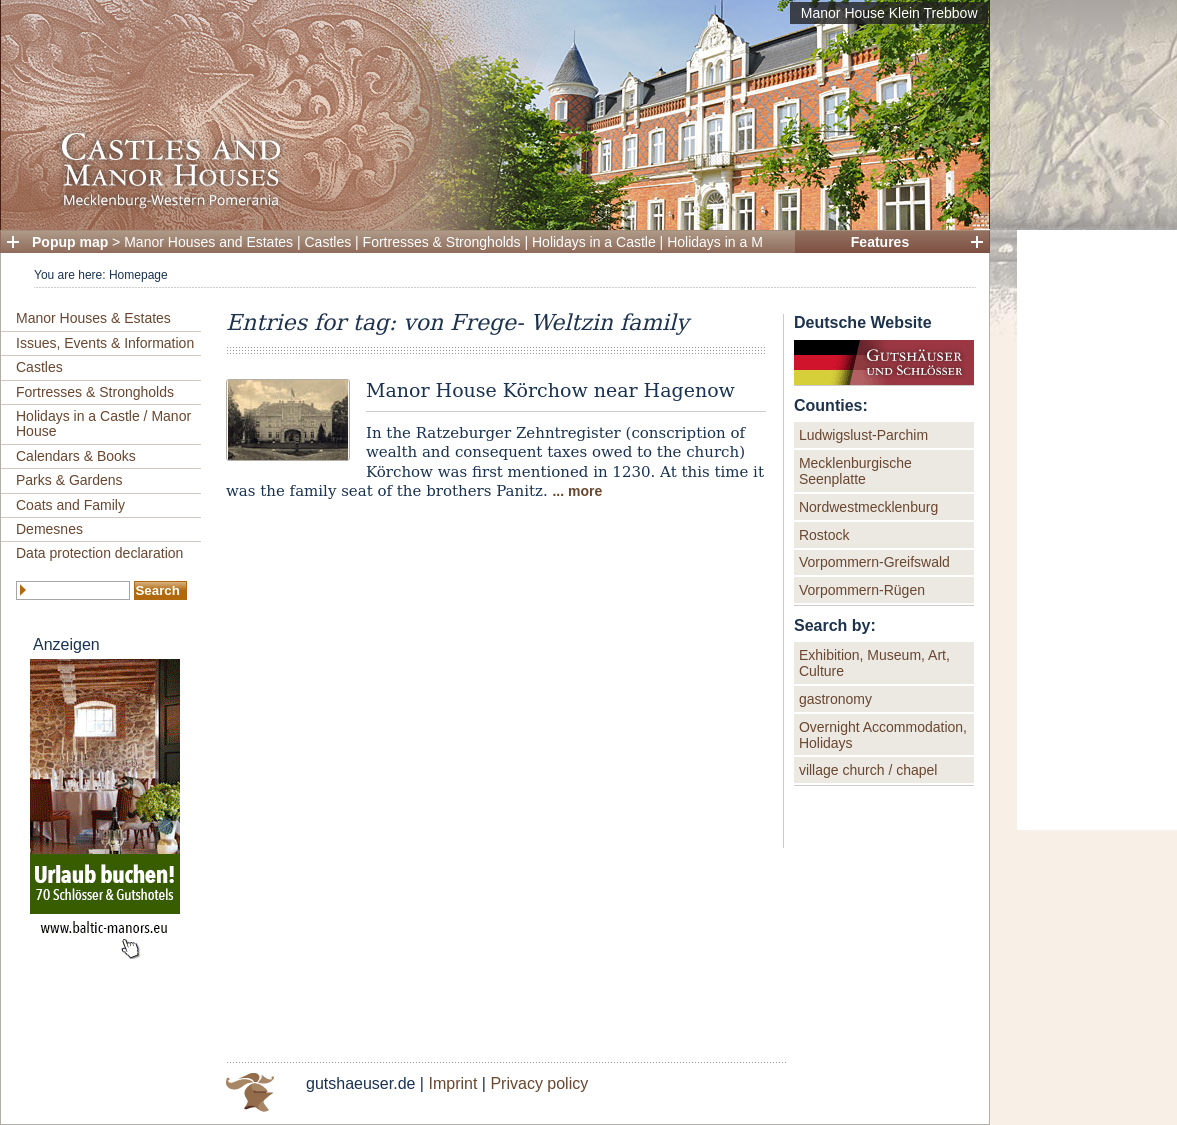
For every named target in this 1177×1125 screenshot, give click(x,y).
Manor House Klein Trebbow (889, 13)
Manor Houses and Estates (208, 242)
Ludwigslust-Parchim (863, 435)
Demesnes (49, 529)
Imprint (452, 1083)
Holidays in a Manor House (751, 242)
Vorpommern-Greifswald (874, 562)
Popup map (70, 242)
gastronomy (835, 699)
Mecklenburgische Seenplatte (855, 471)
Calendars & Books (76, 456)
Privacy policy (539, 1083)
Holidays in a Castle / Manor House (103, 423)
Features (880, 242)
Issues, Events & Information (105, 343)
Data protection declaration (99, 553)
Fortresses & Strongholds (442, 242)
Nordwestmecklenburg (868, 507)
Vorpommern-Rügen (862, 590)
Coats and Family (70, 505)
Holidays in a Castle (594, 242)
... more (577, 491)
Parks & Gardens (69, 480)
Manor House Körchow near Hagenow (550, 390)
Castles (328, 242)
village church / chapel (868, 770)
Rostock (824, 535)
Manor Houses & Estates (93, 318)
